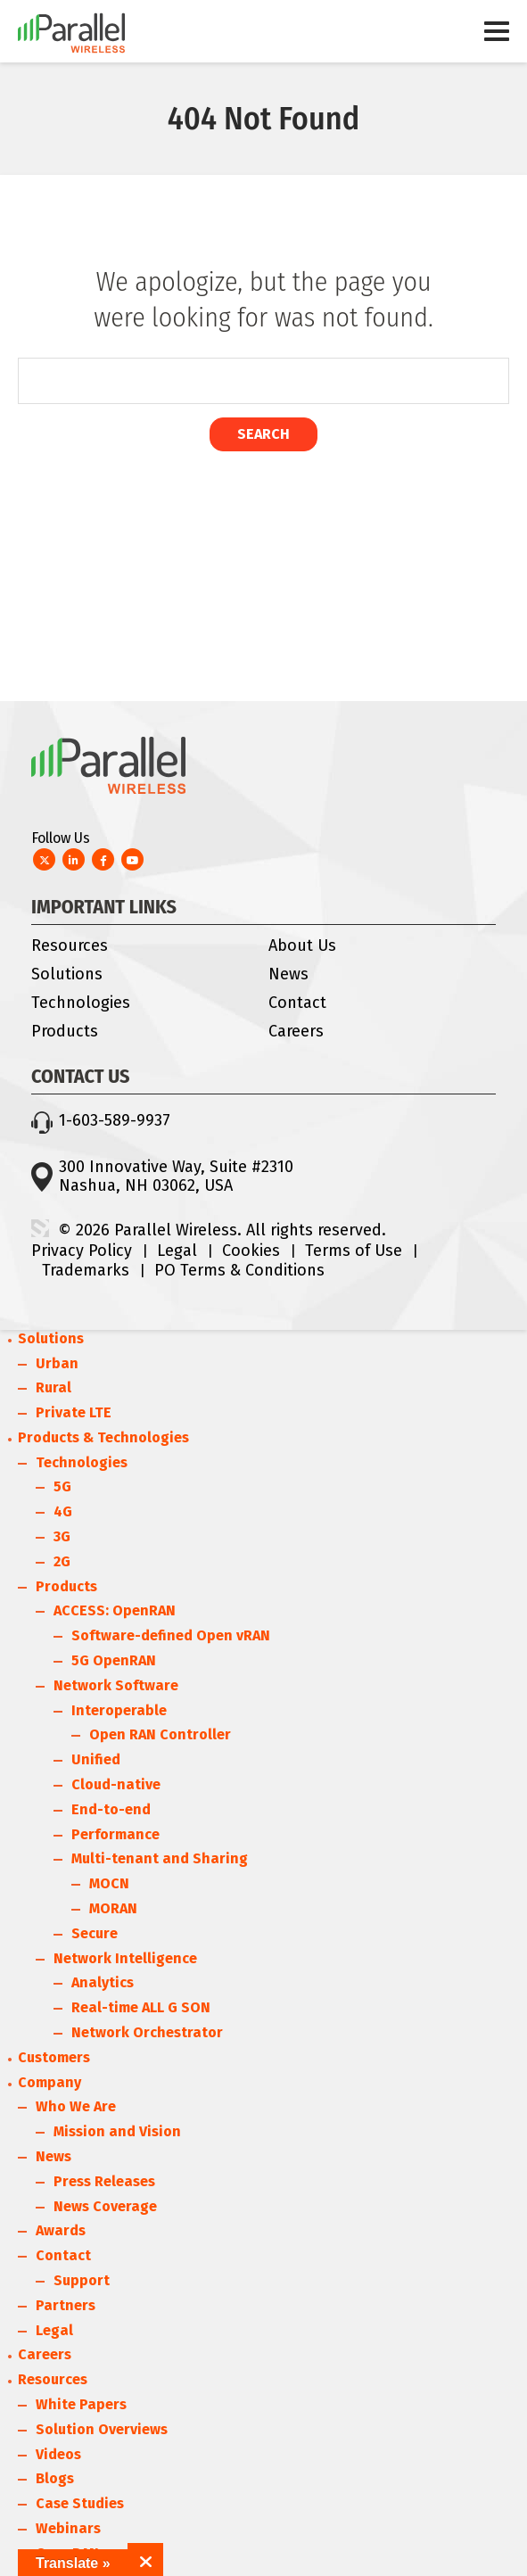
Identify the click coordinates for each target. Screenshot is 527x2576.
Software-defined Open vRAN (170, 1635)
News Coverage (105, 2206)
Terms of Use (353, 1250)
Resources (69, 945)
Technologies (80, 1002)
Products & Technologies (103, 1437)
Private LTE (73, 1412)
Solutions (67, 974)
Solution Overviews (102, 2429)
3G (62, 1536)
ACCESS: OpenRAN (115, 1610)
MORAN (113, 1908)
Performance (115, 1834)
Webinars (68, 2528)
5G (62, 1486)
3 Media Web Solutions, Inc (40, 1228)
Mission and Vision (117, 2131)
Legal (177, 1250)
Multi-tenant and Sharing (159, 1858)
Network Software (116, 1685)
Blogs (55, 2478)
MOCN (109, 1883)
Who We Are (76, 2106)
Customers (54, 2057)
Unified (95, 1759)
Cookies (251, 1250)
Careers (296, 1031)
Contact (297, 1002)
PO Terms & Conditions (239, 1270)
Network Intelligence (125, 1958)
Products (64, 1031)
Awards (61, 2230)
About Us (302, 945)
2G (62, 1561)
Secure (94, 1933)
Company (49, 2082)
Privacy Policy (81, 1250)
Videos (58, 2454)
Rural (53, 1387)
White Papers (81, 2404)
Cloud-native (116, 1784)
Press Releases (104, 2181)
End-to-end (111, 1809)
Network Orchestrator (147, 2032)
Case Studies (80, 2503)
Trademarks (85, 1270)
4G (63, 1511)
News (288, 974)
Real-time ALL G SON (140, 2007)
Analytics (102, 1982)
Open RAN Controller (160, 1734)
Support (82, 2280)
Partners (65, 2305)
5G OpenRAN (113, 1660)
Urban (57, 1363)
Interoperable (119, 1710)
